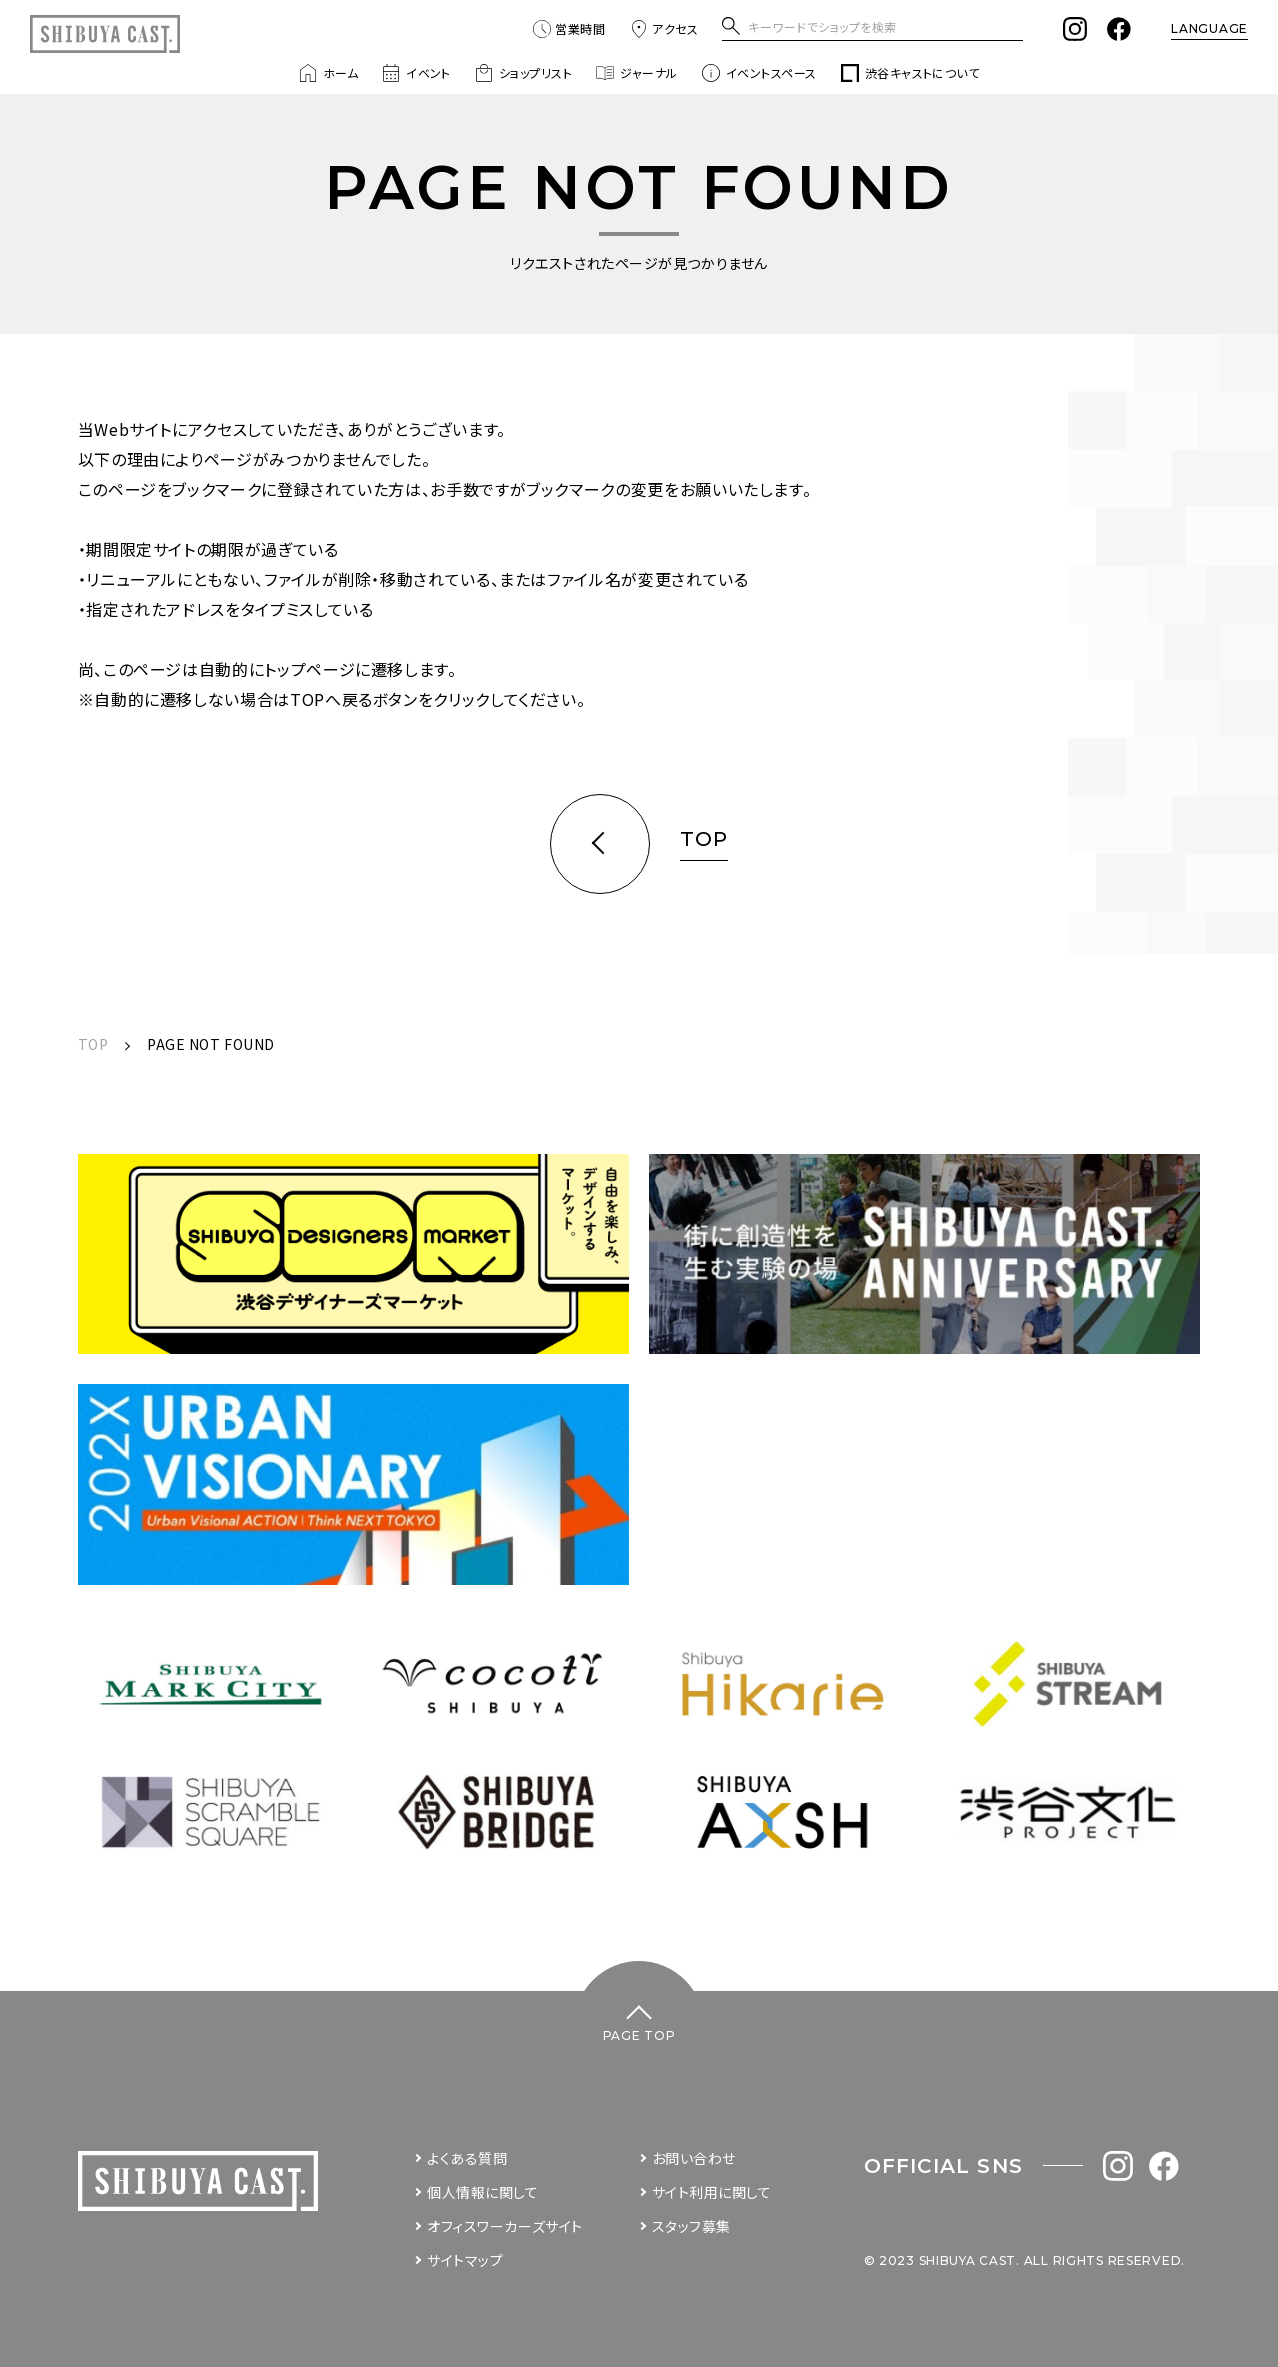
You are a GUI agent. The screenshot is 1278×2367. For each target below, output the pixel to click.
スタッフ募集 (691, 2226)
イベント (416, 73)
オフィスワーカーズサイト (505, 2226)
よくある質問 (467, 2158)
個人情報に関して (482, 2192)
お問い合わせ (694, 2158)
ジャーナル (636, 73)
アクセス (664, 29)
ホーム (328, 73)
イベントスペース (759, 73)
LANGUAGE (1209, 28)
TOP (93, 1044)
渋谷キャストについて (910, 73)
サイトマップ (465, 2260)
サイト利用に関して (712, 2192)
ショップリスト (523, 73)
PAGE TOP (639, 2035)
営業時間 (569, 29)
